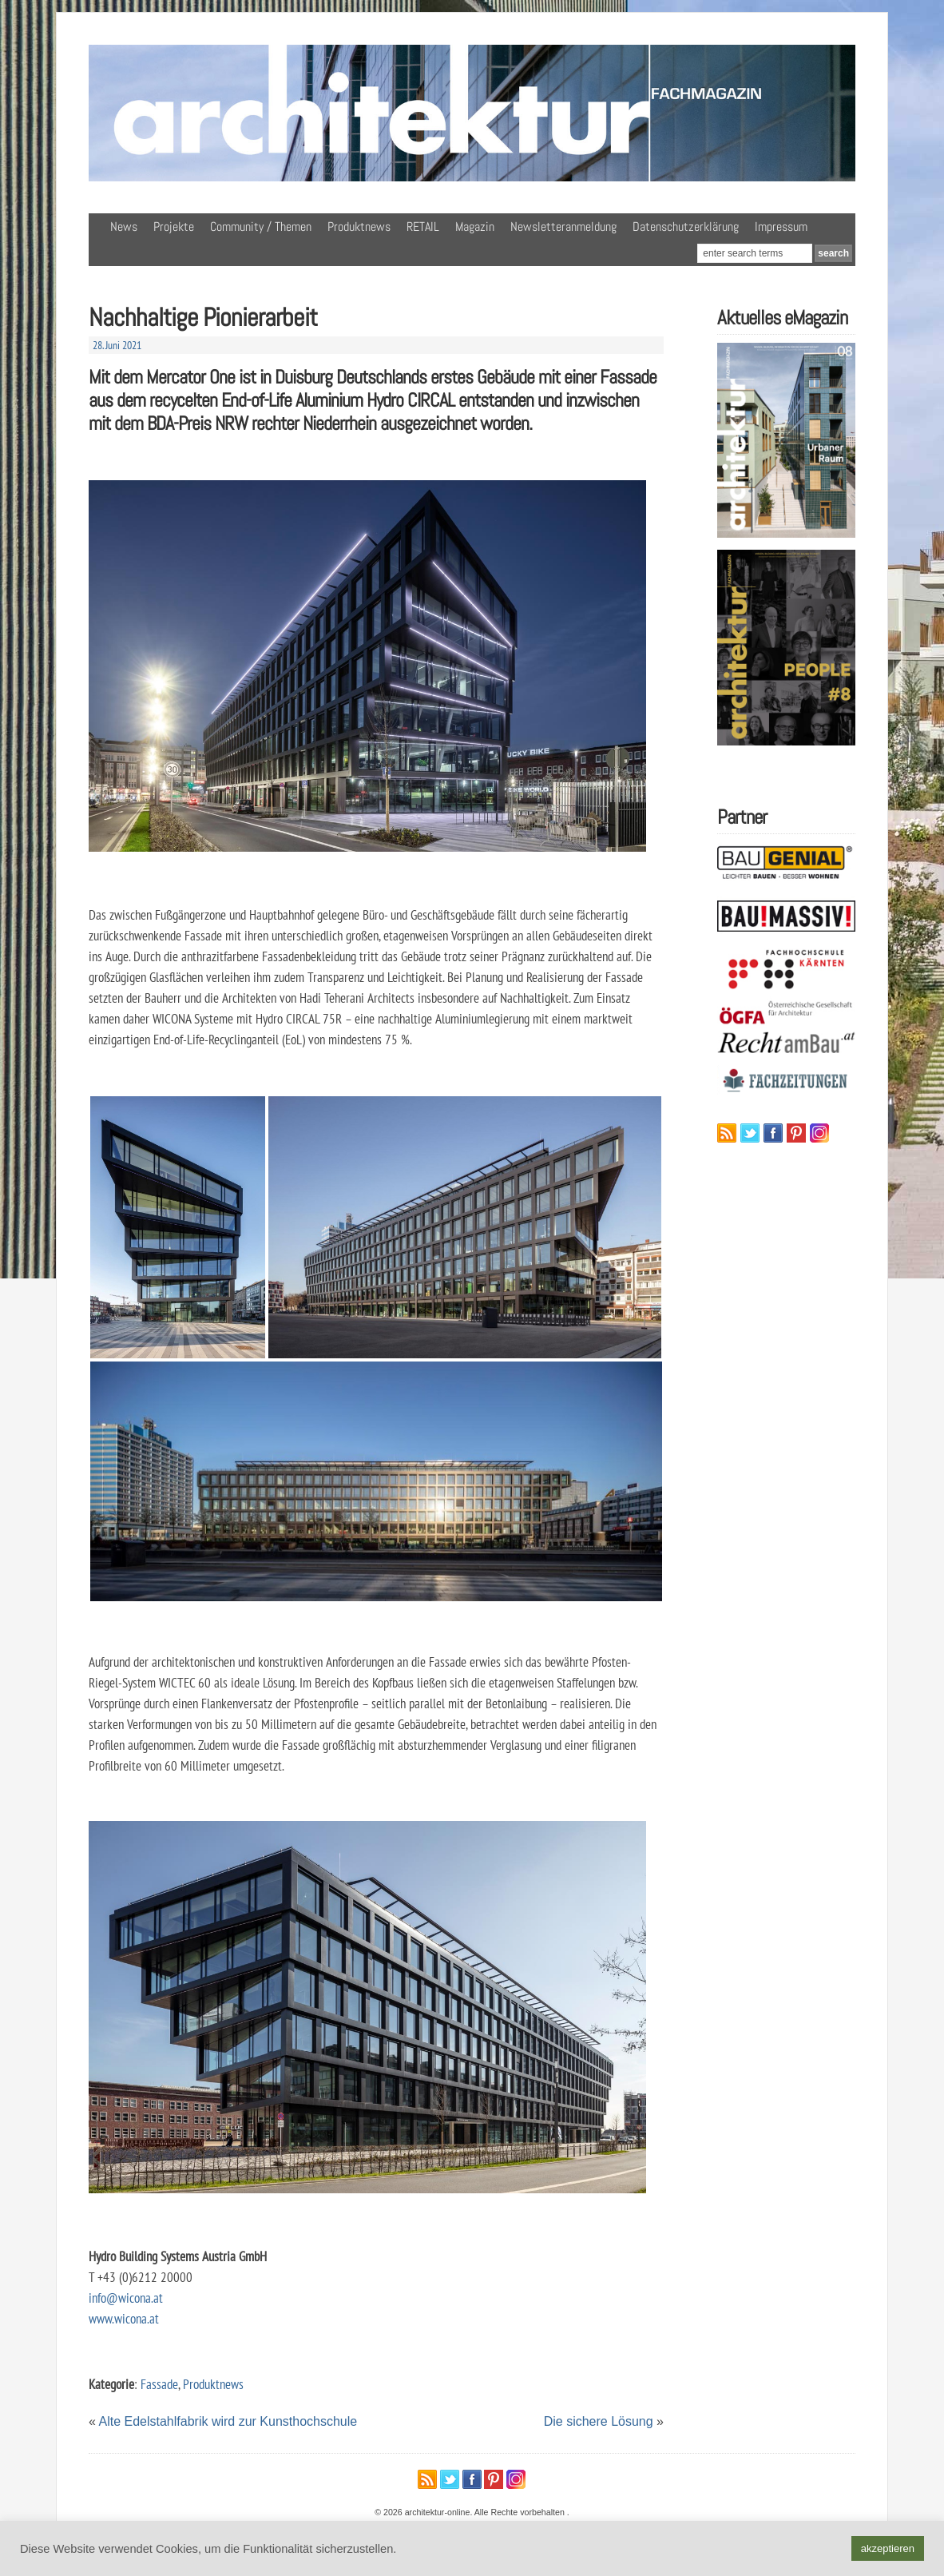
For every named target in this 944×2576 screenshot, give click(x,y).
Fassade (159, 2384)
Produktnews (359, 226)
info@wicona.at (126, 2297)
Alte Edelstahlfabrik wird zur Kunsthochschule (227, 2421)
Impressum (781, 226)
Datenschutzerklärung (686, 226)
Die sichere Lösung (598, 2421)
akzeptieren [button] (887, 2548)
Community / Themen (260, 226)
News (123, 226)
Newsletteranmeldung (563, 226)
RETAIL (423, 226)
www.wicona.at (124, 2318)
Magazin (474, 226)
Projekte (173, 226)
